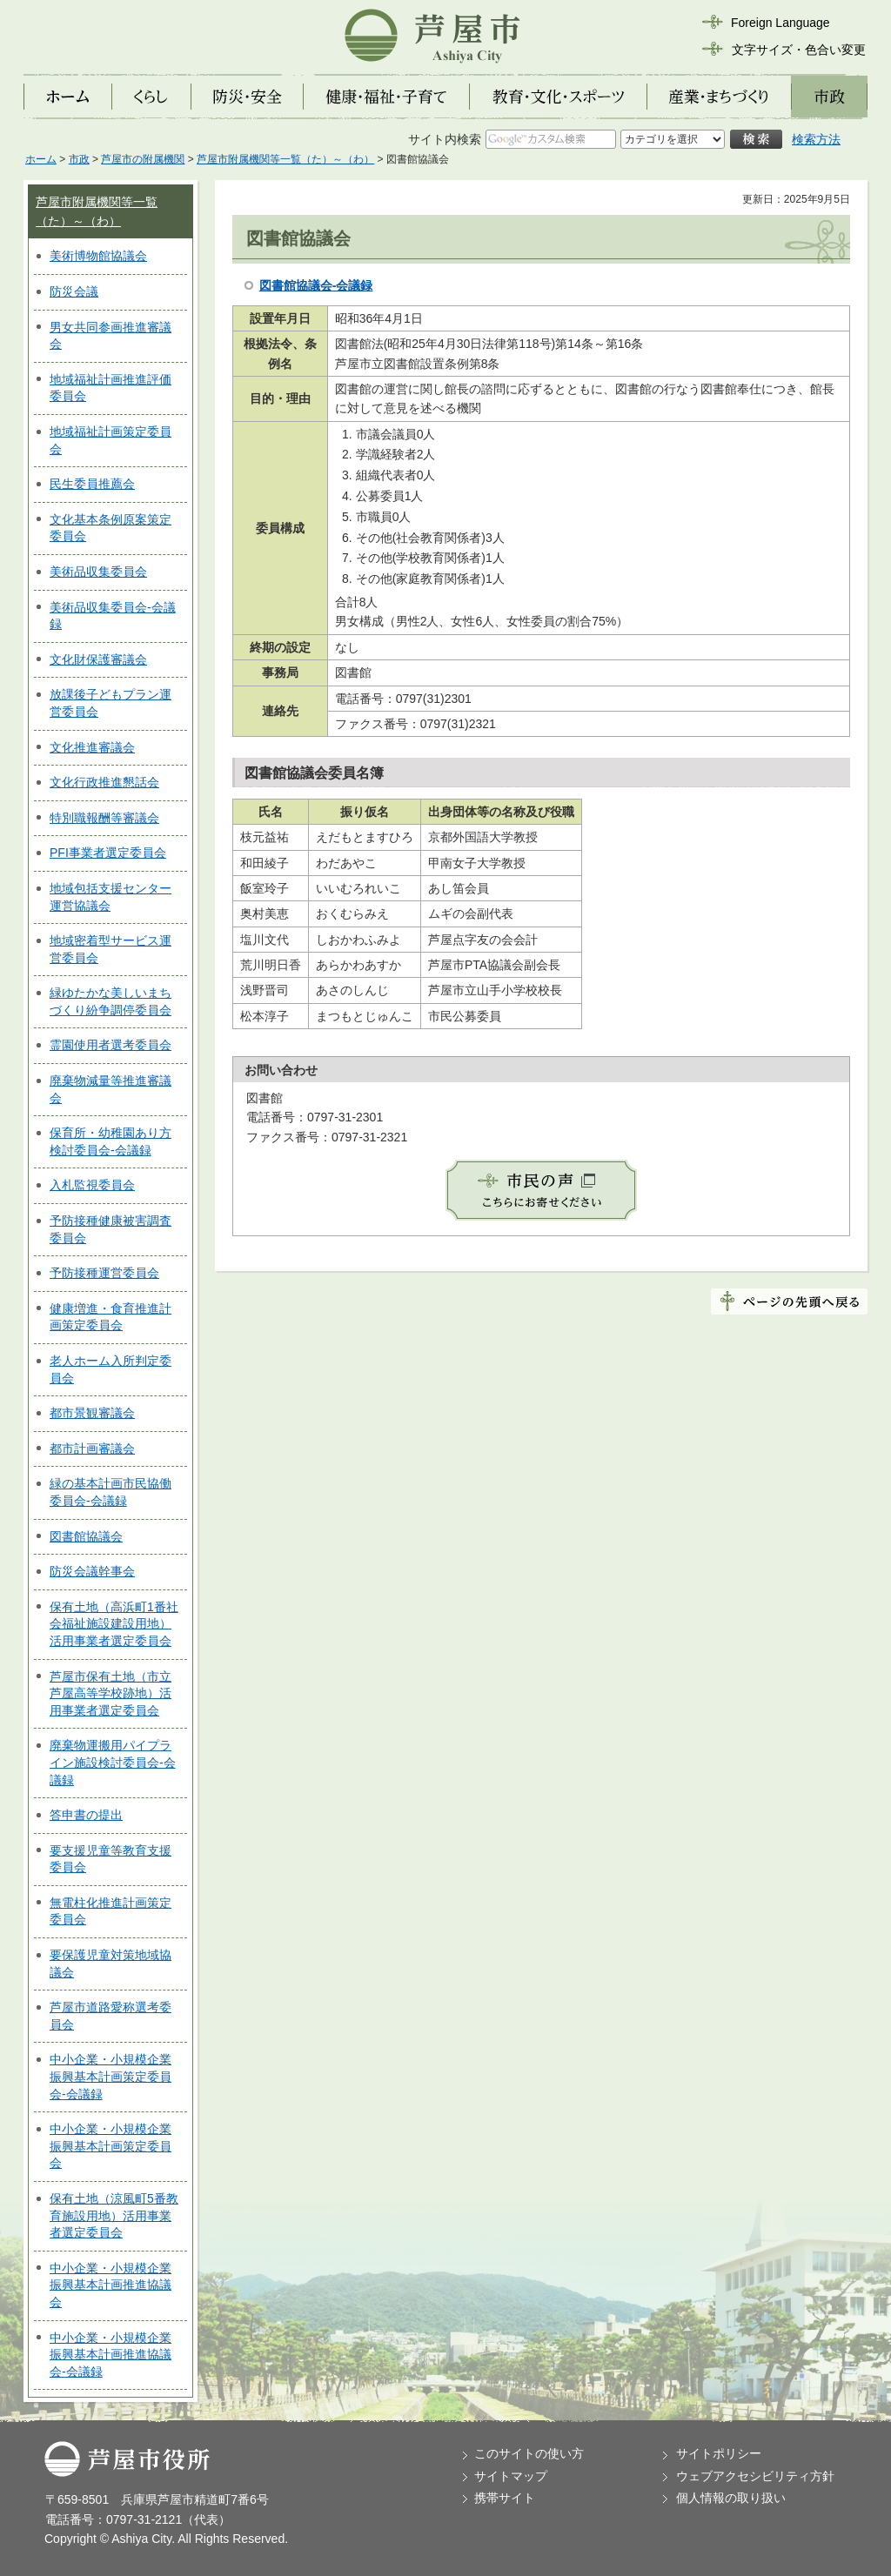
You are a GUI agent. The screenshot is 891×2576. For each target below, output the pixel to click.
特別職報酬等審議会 (104, 818)
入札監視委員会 (92, 1185)
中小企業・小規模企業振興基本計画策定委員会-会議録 (110, 2076)
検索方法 (816, 139)
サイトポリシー (718, 2453)
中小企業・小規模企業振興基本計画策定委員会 (110, 2146)
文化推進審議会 (92, 747)
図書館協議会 (86, 1536)
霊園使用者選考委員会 (110, 1045)
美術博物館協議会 (98, 256)
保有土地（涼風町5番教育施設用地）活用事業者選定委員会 (114, 2215)
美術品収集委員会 (98, 572)
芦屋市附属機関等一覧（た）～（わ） (285, 159)
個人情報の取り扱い (731, 2498)
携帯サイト (504, 2498)
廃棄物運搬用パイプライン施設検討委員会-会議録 (113, 1762)
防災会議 (74, 291)
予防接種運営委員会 (104, 1273)
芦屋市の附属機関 (142, 159)
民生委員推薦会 (92, 484)
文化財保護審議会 (98, 659)
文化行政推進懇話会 (104, 782)
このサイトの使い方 (529, 2453)
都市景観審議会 (92, 1413)
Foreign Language (780, 23)
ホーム (41, 159)
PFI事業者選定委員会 (108, 853)
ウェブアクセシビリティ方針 (755, 2476)
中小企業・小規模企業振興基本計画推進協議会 (110, 2285)
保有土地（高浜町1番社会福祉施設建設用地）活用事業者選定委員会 (114, 1624)
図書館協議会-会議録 (316, 285)
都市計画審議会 (92, 1448)
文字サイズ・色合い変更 (799, 50)
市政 (79, 159)
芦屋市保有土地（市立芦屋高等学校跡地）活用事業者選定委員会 (110, 1693)
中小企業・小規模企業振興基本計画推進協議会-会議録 (110, 2355)
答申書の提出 (86, 1815)
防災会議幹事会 (92, 1571)
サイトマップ (510, 2476)
